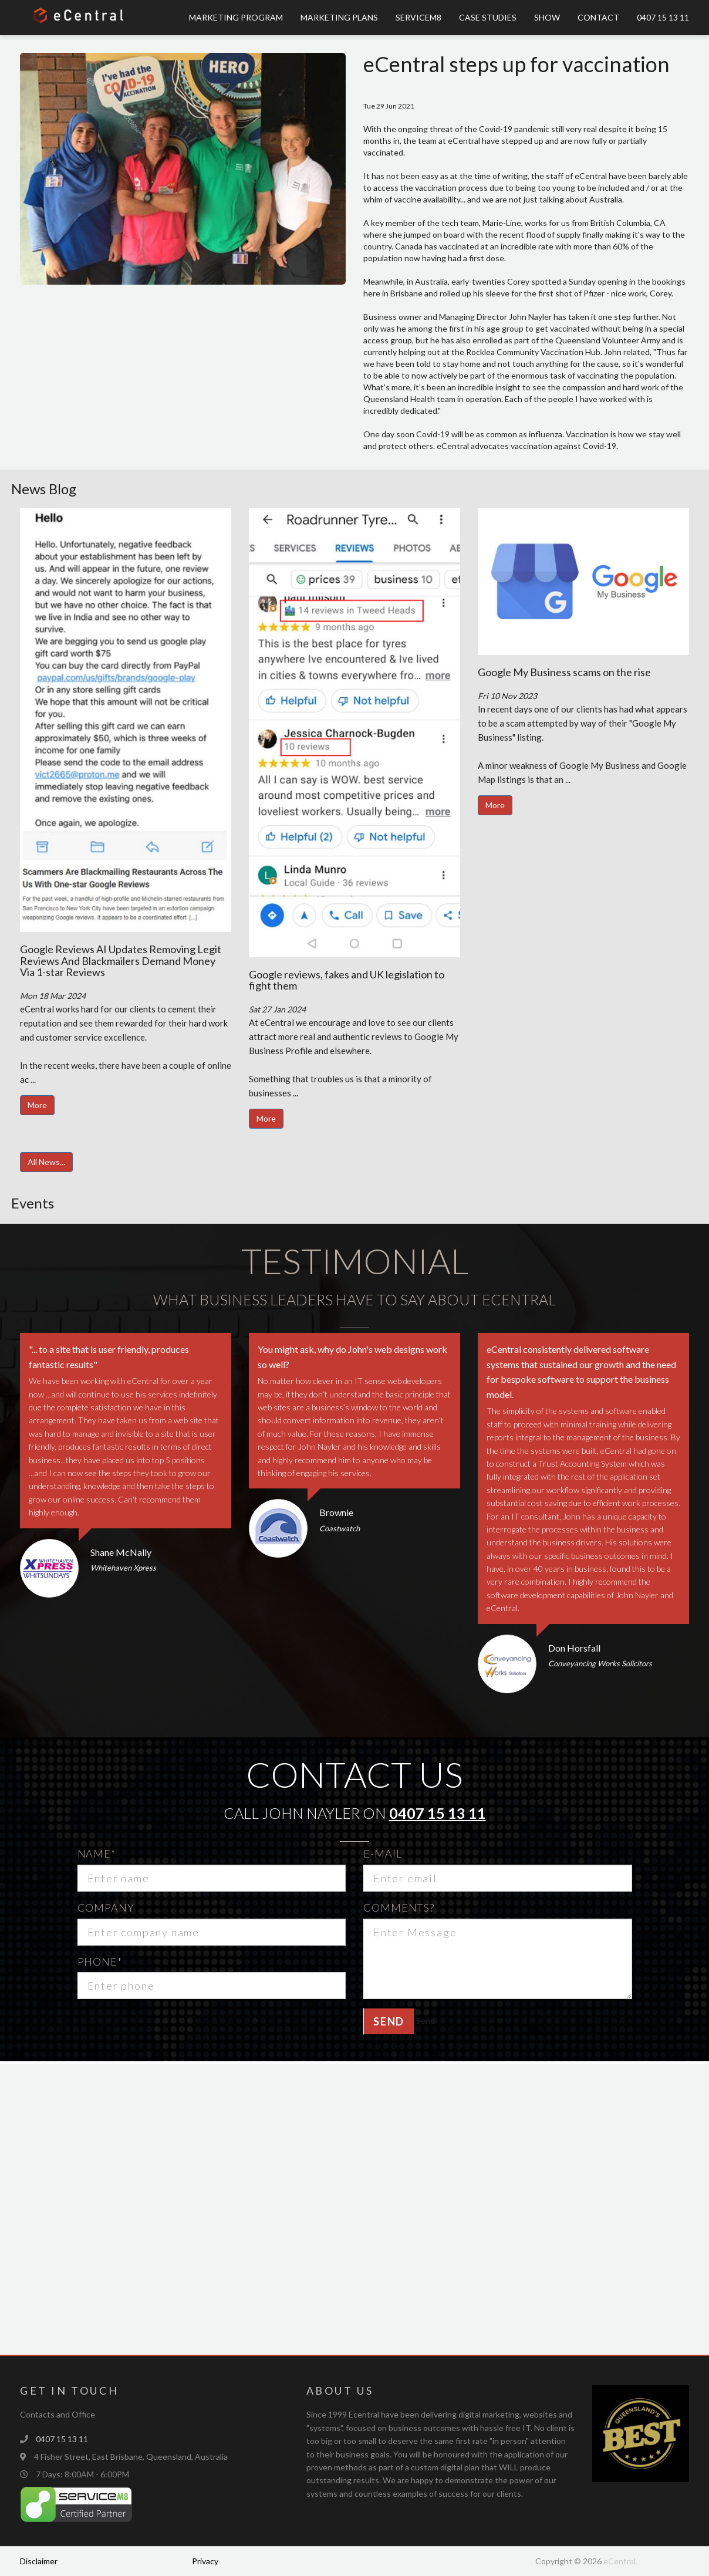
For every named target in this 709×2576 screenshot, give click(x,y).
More (37, 1105)
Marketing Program (236, 17)
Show (547, 17)
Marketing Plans (339, 17)
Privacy (205, 2561)
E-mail (382, 1853)
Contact (598, 17)
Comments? (398, 1907)
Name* (96, 1853)
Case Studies (487, 17)
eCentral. (620, 2561)
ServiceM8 (418, 17)
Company (105, 1907)
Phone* (99, 1961)
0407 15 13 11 (663, 17)
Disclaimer (39, 2561)
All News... (46, 1162)
